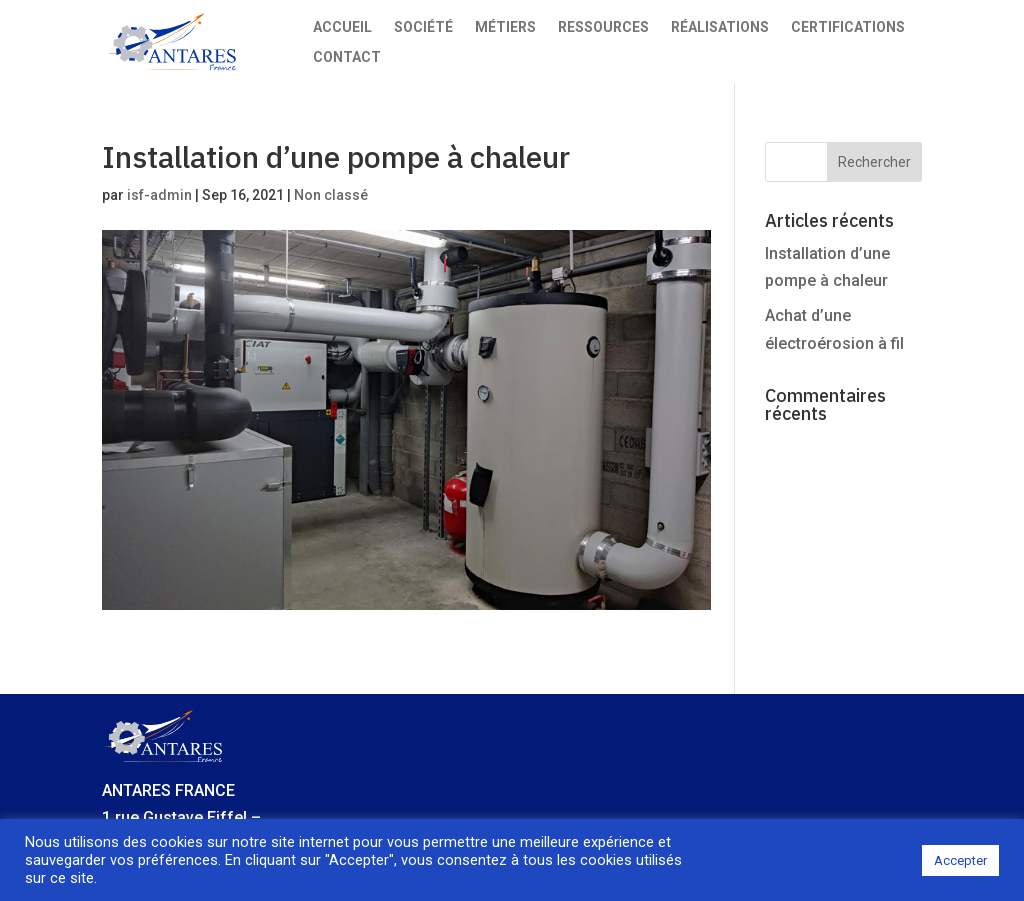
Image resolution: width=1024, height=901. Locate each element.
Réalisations (720, 27)
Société (423, 27)
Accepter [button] (960, 860)
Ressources (603, 27)
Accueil (342, 27)
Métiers (505, 27)
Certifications (848, 27)
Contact (347, 57)
